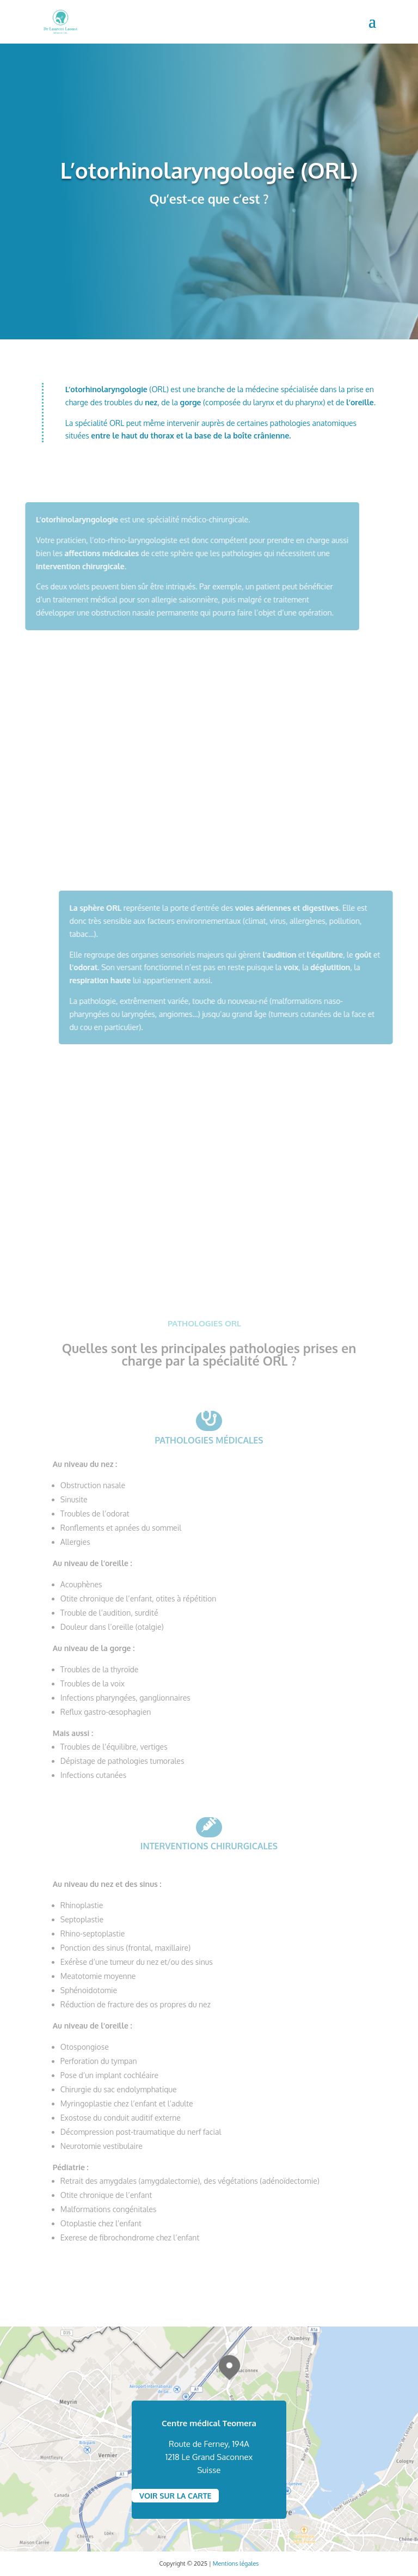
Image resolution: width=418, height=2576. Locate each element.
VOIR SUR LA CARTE (175, 2495)
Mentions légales (236, 2563)
